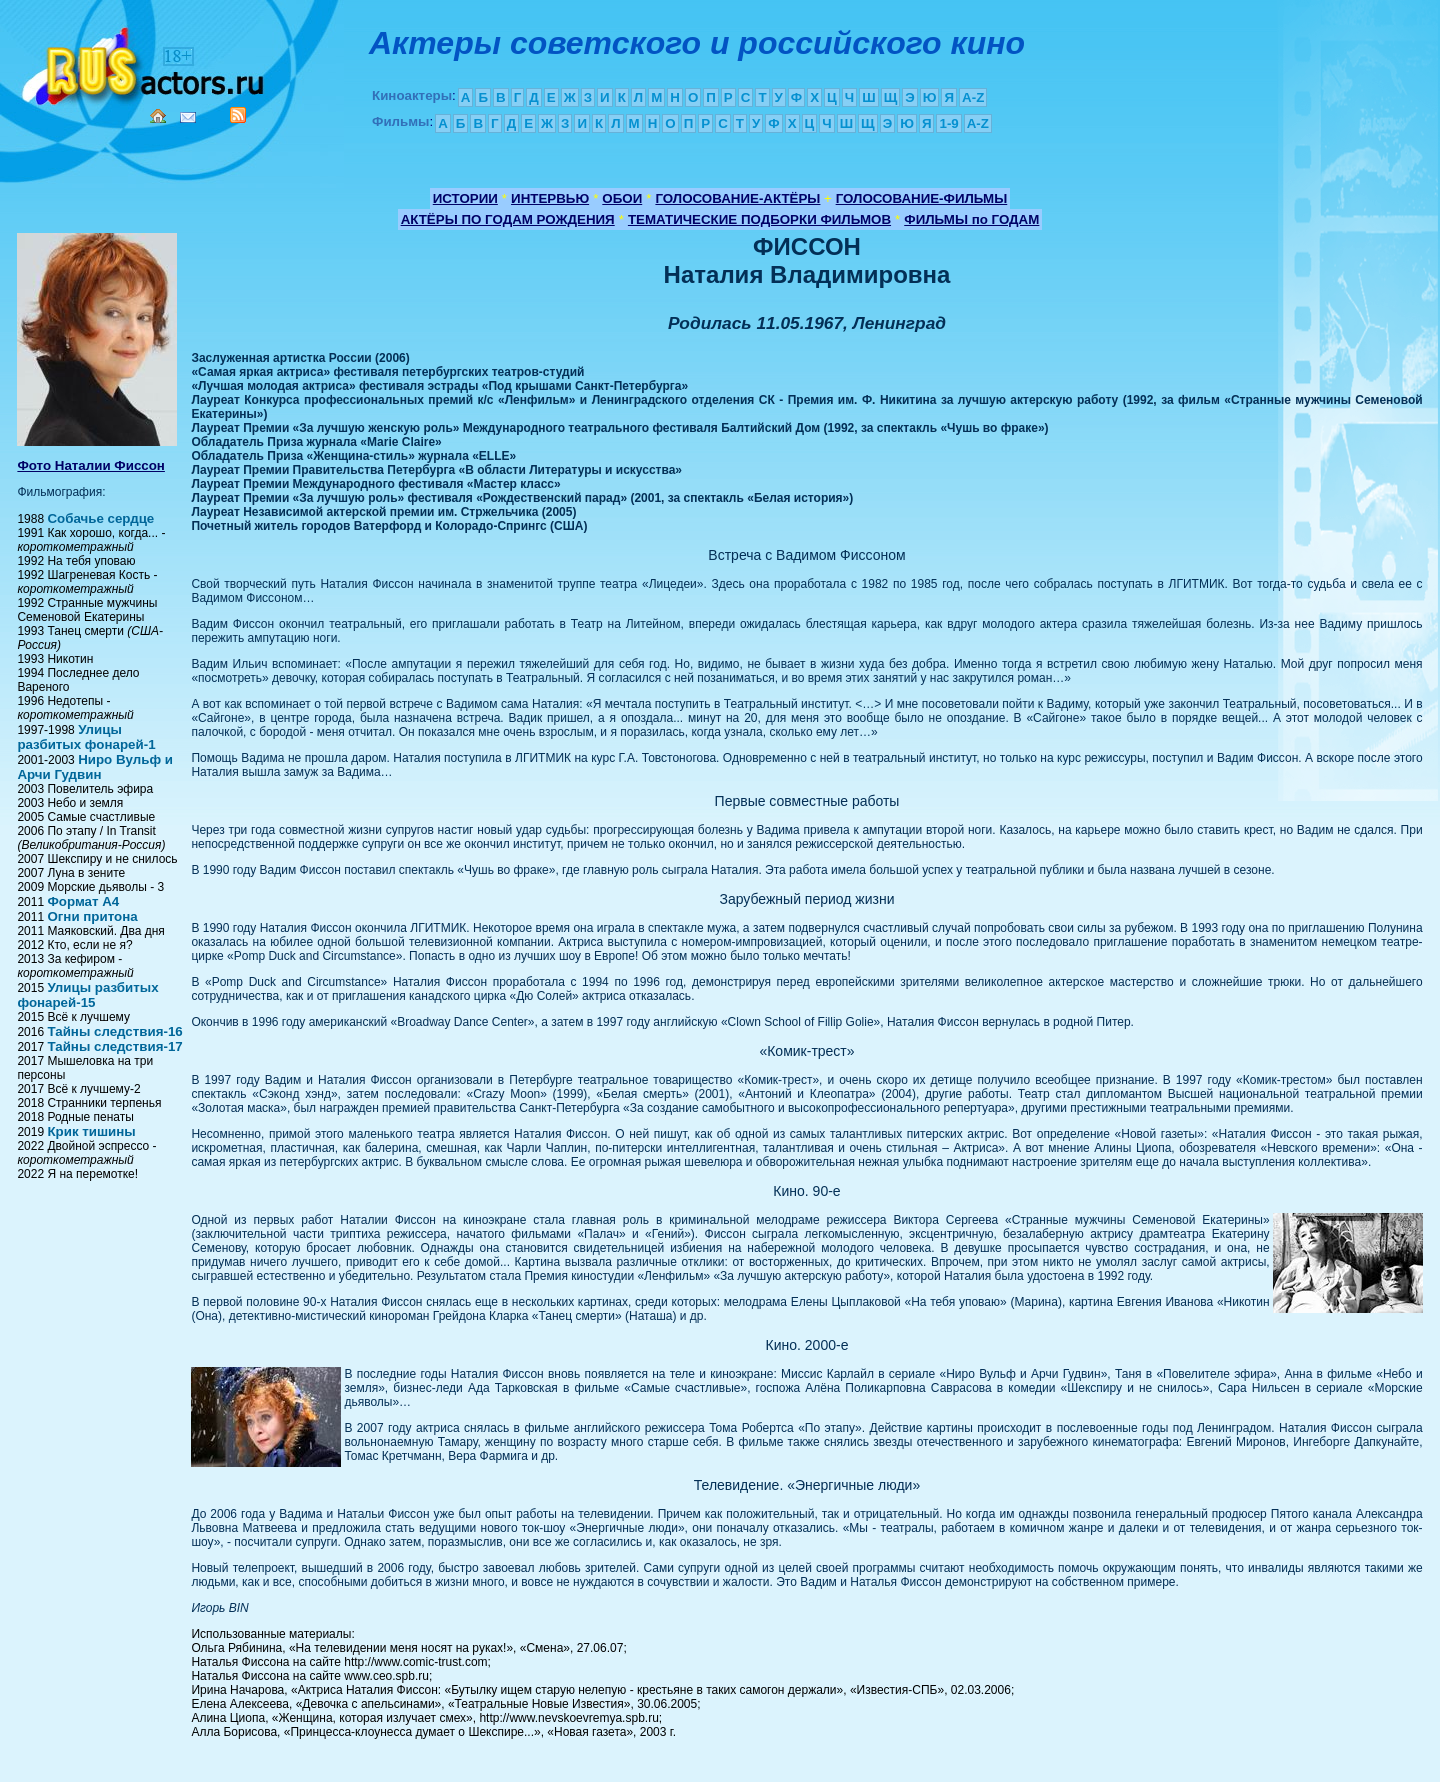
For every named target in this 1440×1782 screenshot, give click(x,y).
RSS (238, 115)
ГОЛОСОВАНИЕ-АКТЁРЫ (737, 198)
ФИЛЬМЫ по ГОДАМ (971, 219)
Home (158, 116)
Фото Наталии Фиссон (91, 465)
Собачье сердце (100, 518)
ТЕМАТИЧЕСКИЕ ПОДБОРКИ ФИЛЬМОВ (759, 219)
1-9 (948, 123)
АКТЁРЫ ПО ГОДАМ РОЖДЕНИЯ (508, 219)
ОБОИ (622, 198)
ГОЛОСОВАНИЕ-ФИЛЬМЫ (922, 198)
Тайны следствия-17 (114, 1046)
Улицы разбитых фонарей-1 (86, 737)
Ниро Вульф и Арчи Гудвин (95, 767)
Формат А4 (83, 901)
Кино (145, 62)
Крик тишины (91, 1131)
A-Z (973, 97)
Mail (188, 117)
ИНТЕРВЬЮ (550, 198)
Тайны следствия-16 (114, 1031)
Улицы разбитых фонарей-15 (87, 995)
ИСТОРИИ (465, 198)
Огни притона (92, 916)
